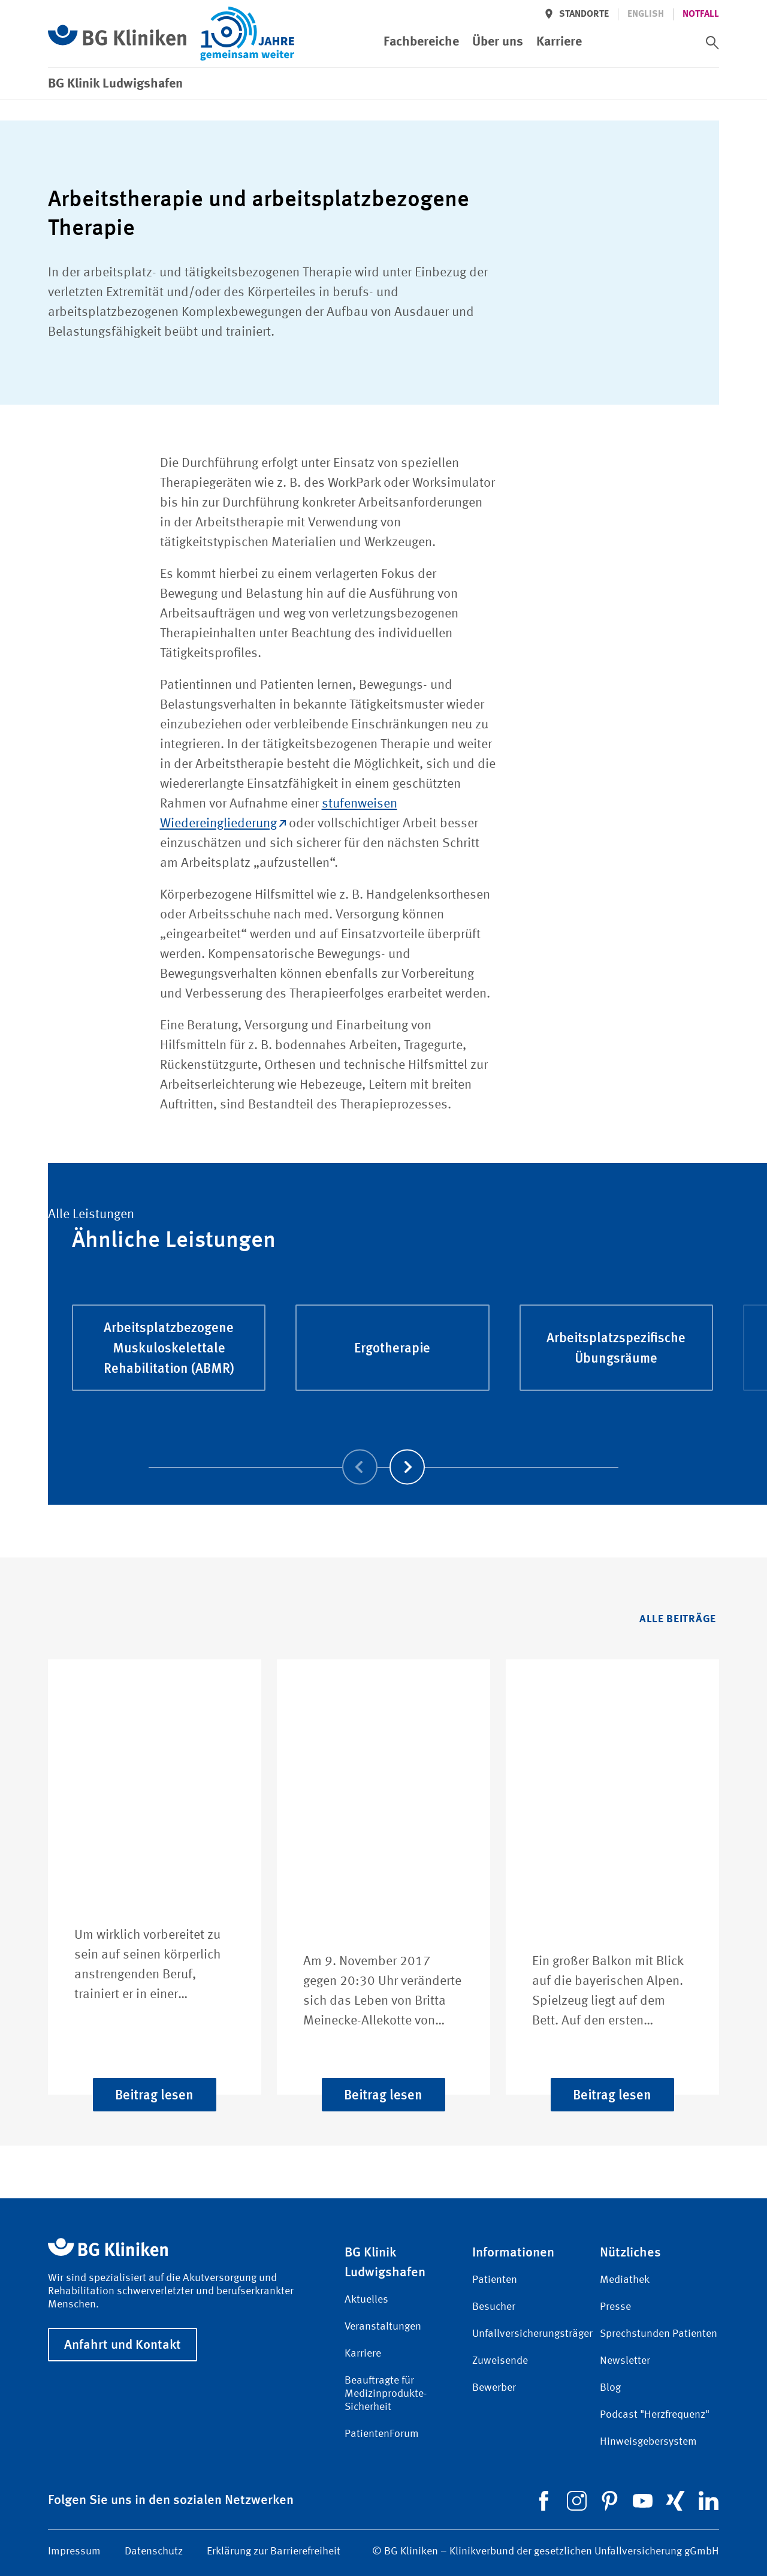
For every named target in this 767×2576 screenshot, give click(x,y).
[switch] (712, 42)
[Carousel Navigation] (383, 1450)
